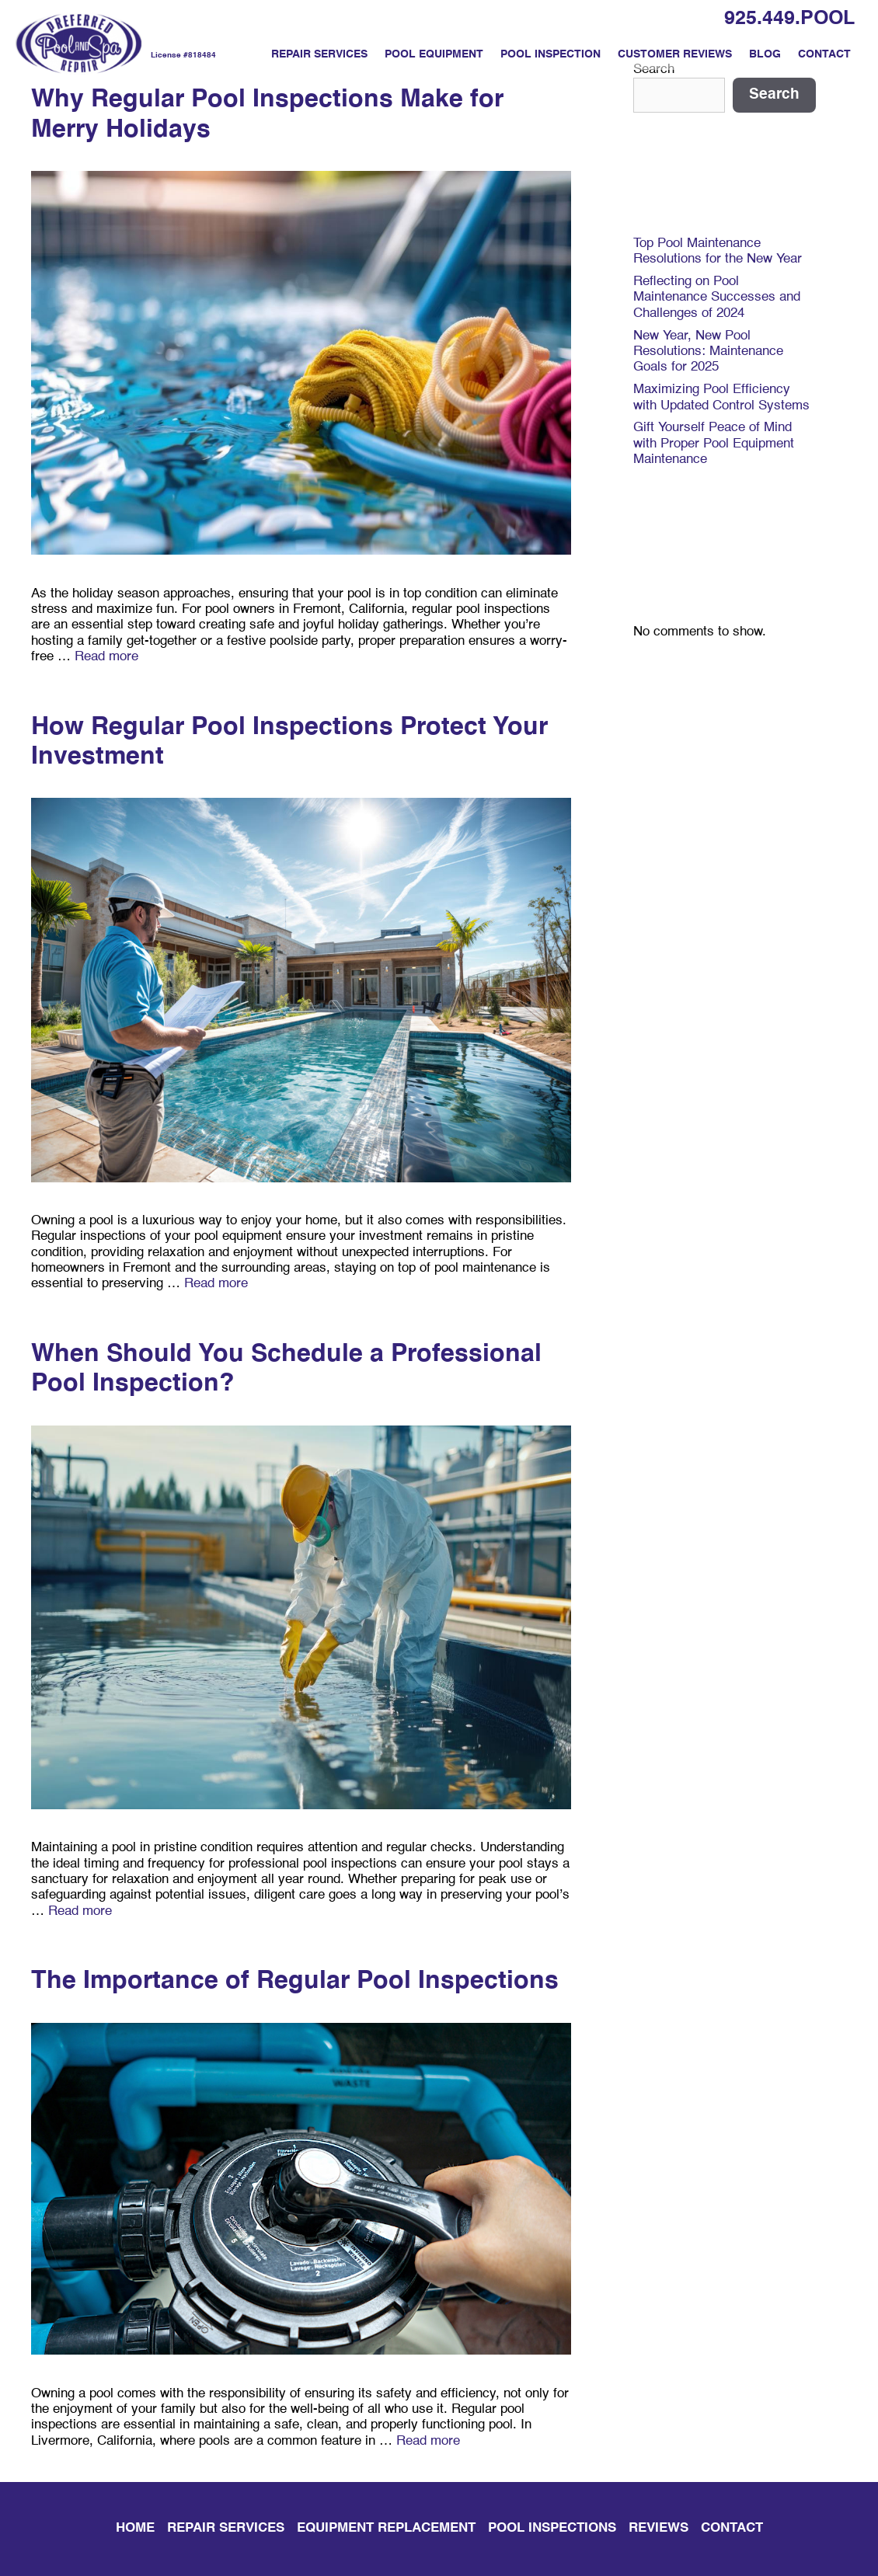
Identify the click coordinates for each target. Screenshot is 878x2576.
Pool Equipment (434, 54)
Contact (824, 54)
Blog (765, 54)
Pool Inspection (550, 54)
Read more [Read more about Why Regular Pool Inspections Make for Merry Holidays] (106, 656)
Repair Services (319, 54)
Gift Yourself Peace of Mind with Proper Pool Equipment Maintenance (713, 443)
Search (774, 94)
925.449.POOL (789, 19)
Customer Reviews (675, 54)
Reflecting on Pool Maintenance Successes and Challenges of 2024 (716, 297)
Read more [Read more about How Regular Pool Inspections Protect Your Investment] (216, 1283)
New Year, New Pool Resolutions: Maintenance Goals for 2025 (708, 351)
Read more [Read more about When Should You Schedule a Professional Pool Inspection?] (80, 1911)
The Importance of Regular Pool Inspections (295, 1981)
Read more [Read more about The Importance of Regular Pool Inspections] (428, 2441)
